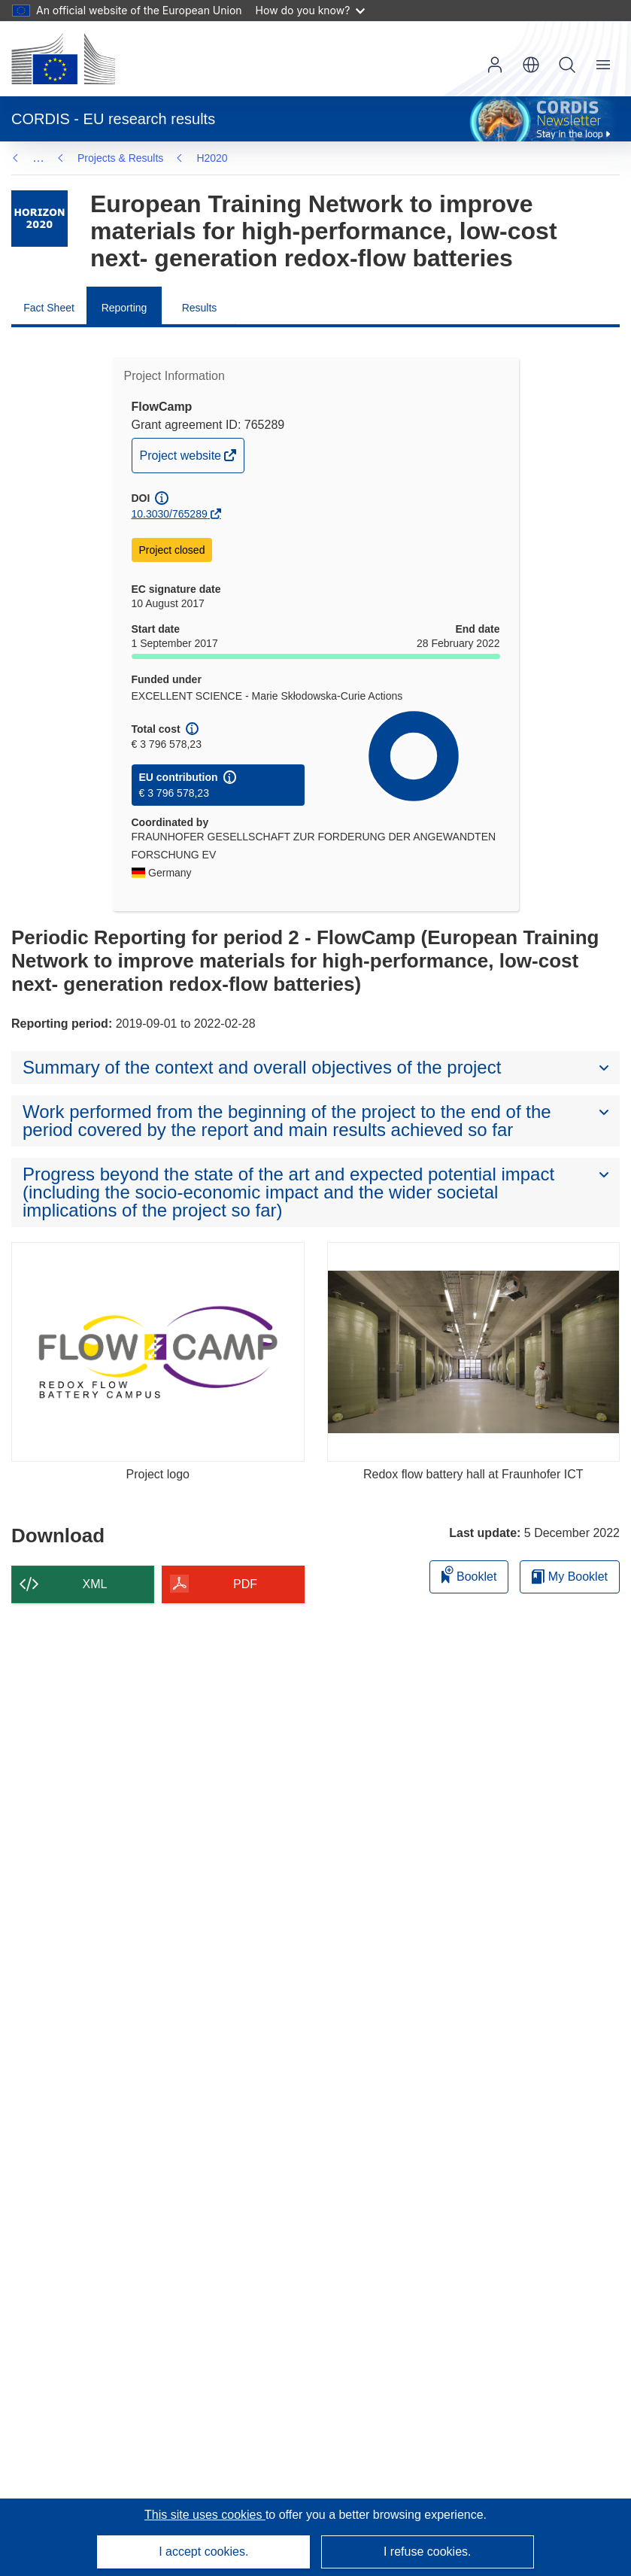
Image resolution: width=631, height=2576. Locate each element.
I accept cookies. (203, 2551)
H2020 (211, 158)
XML (95, 1584)
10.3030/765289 (170, 514)
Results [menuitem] (199, 308)
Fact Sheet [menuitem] (48, 308)
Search (567, 65)
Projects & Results (120, 158)
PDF (245, 1584)
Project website (182, 459)
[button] (531, 64)
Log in (495, 65)
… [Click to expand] (38, 157)
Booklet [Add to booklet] (469, 1574)
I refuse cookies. (428, 2551)
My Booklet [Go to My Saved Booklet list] (570, 1576)
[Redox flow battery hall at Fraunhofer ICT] (473, 1352)
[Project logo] (158, 1352)
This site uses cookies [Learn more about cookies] (204, 2514)
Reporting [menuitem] (124, 308)
